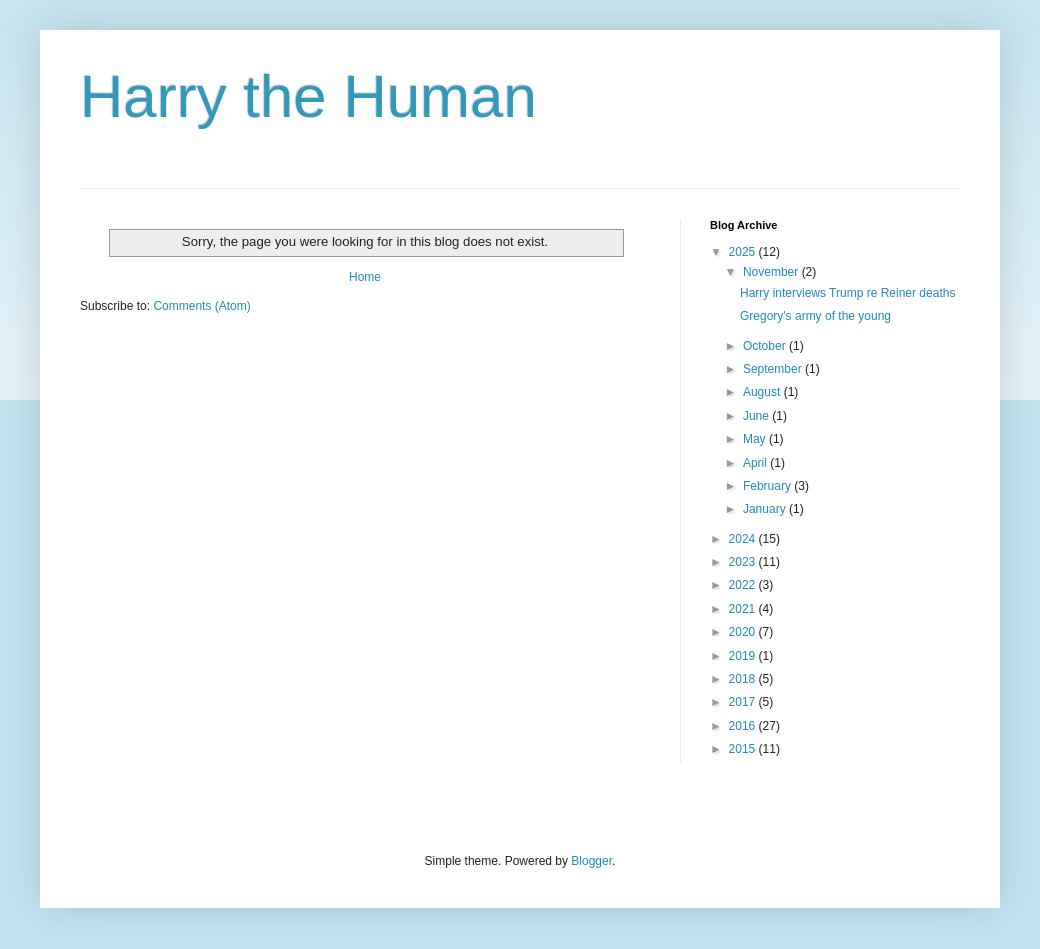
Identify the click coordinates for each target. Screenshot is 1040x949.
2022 (744, 585)
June (757, 416)
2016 (744, 726)
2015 (744, 749)
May (756, 439)
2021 (744, 609)
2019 (744, 656)
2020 (744, 632)
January (766, 509)
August (763, 392)
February (768, 486)
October (766, 346)
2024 (744, 539)
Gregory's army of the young (815, 316)
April (756, 463)
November (772, 272)
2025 (744, 252)
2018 (744, 679)
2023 (744, 562)
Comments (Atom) (201, 306)
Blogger (591, 861)
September (774, 369)
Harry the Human (308, 96)
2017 (744, 702)
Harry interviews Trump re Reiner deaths (847, 293)
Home (365, 277)
